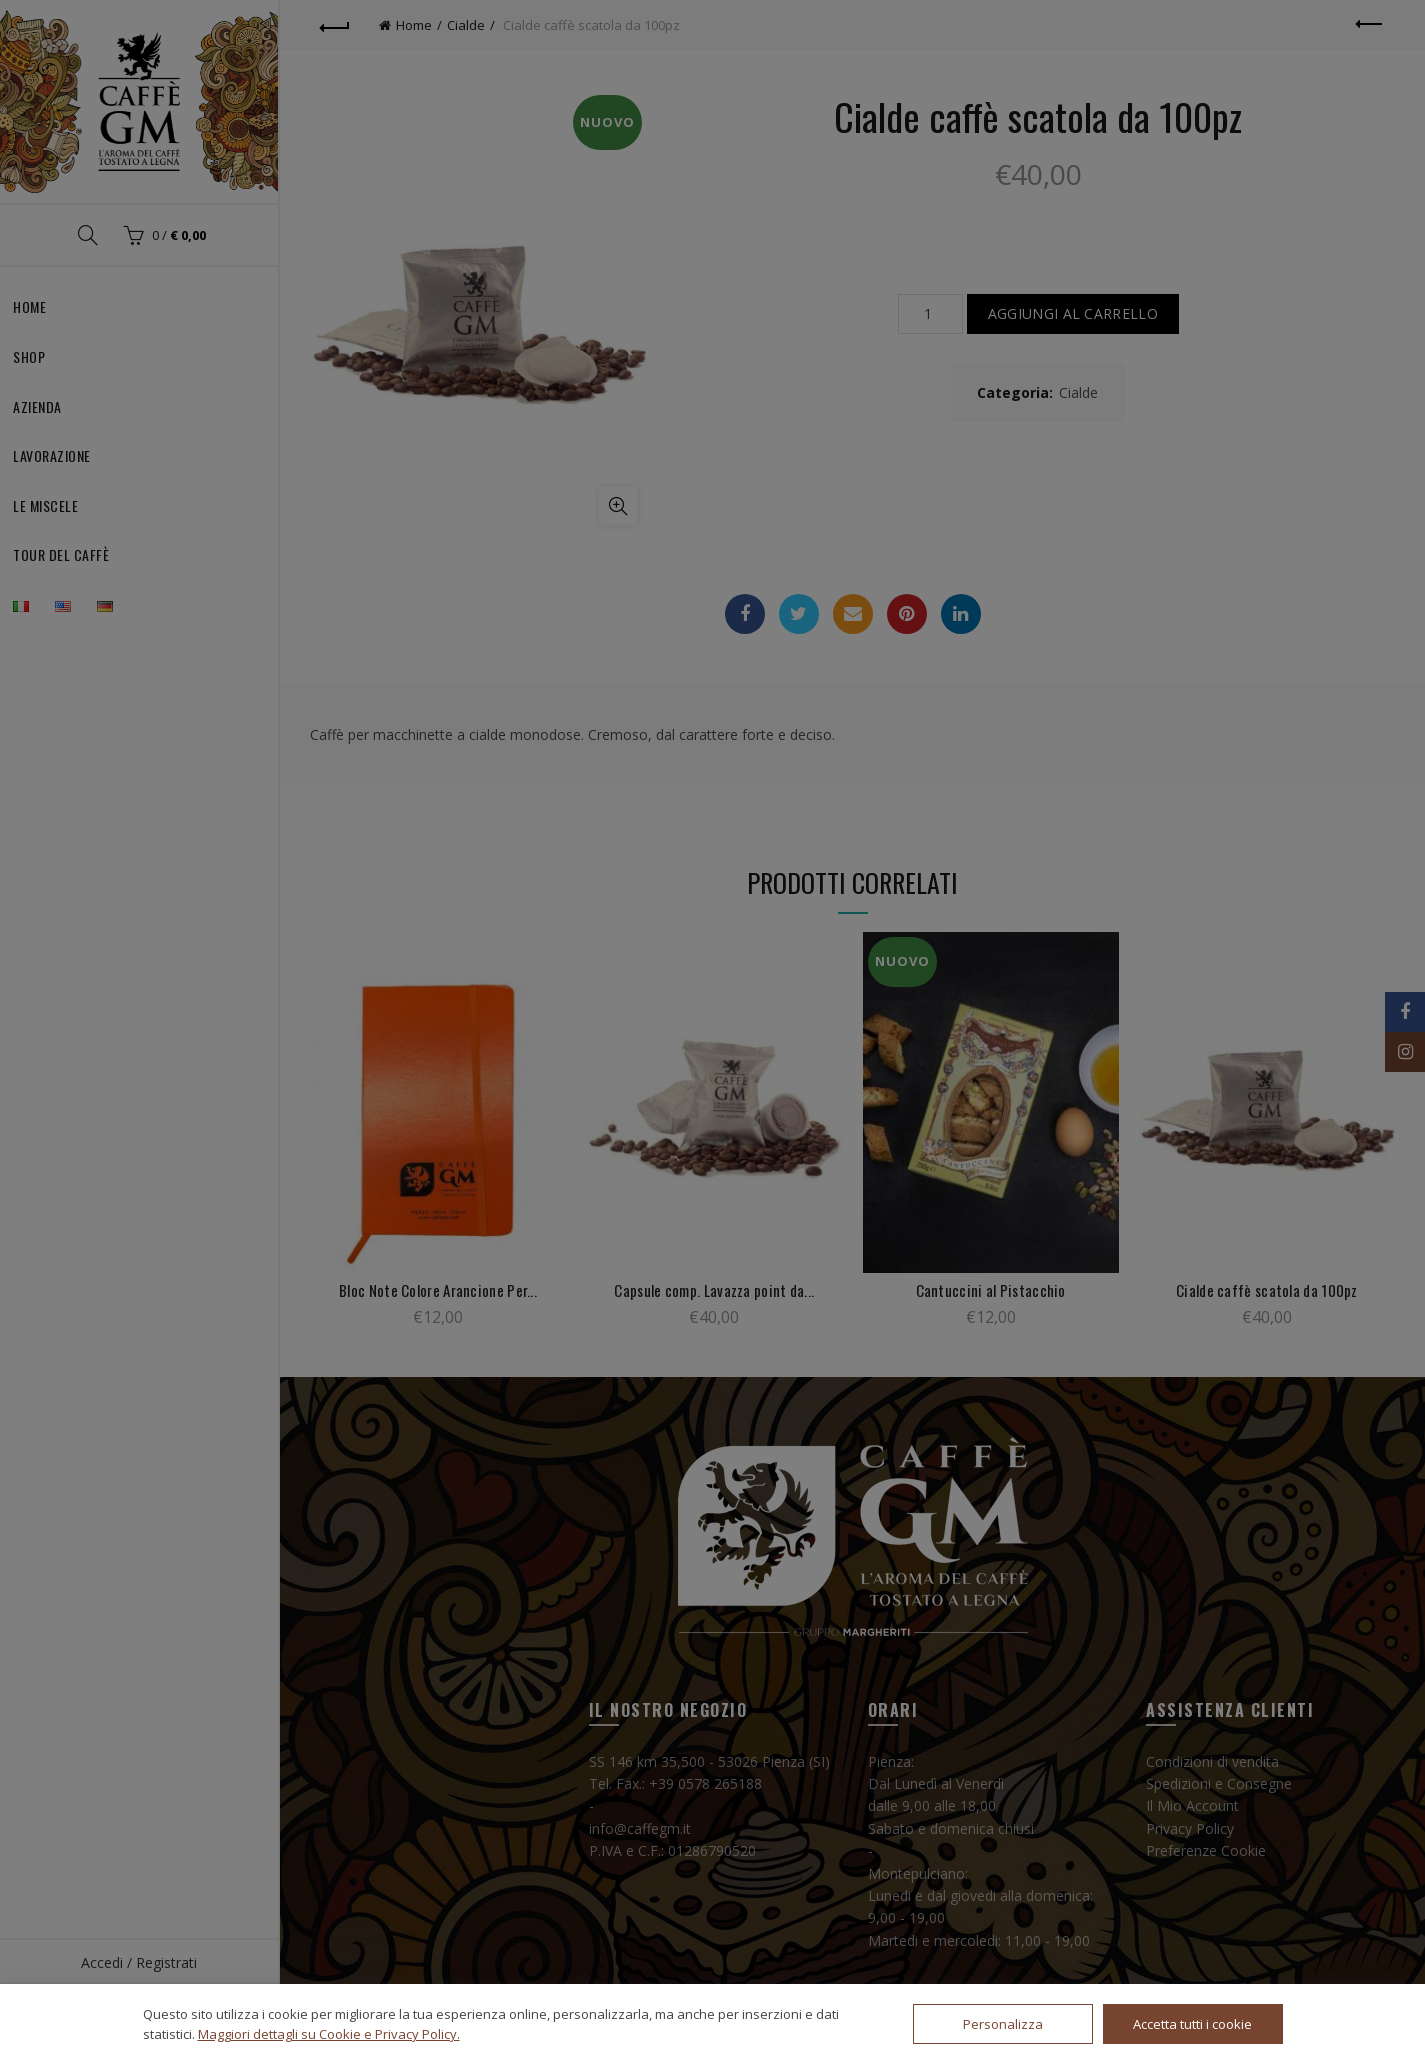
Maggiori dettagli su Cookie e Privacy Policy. (329, 2034)
